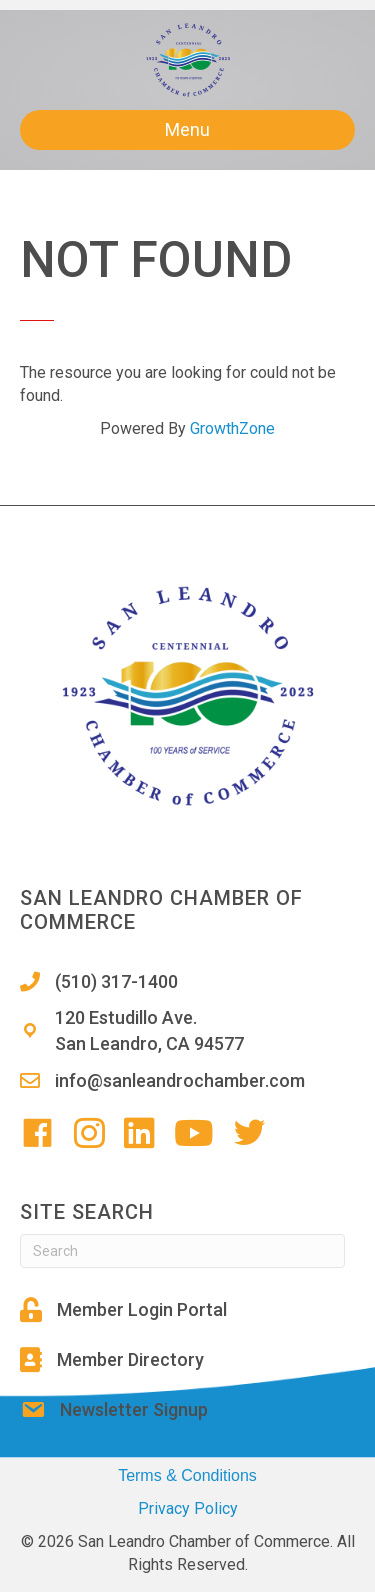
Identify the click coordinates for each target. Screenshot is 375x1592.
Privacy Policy (188, 1508)
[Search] (182, 1251)
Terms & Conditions (187, 1475)
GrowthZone (232, 428)
